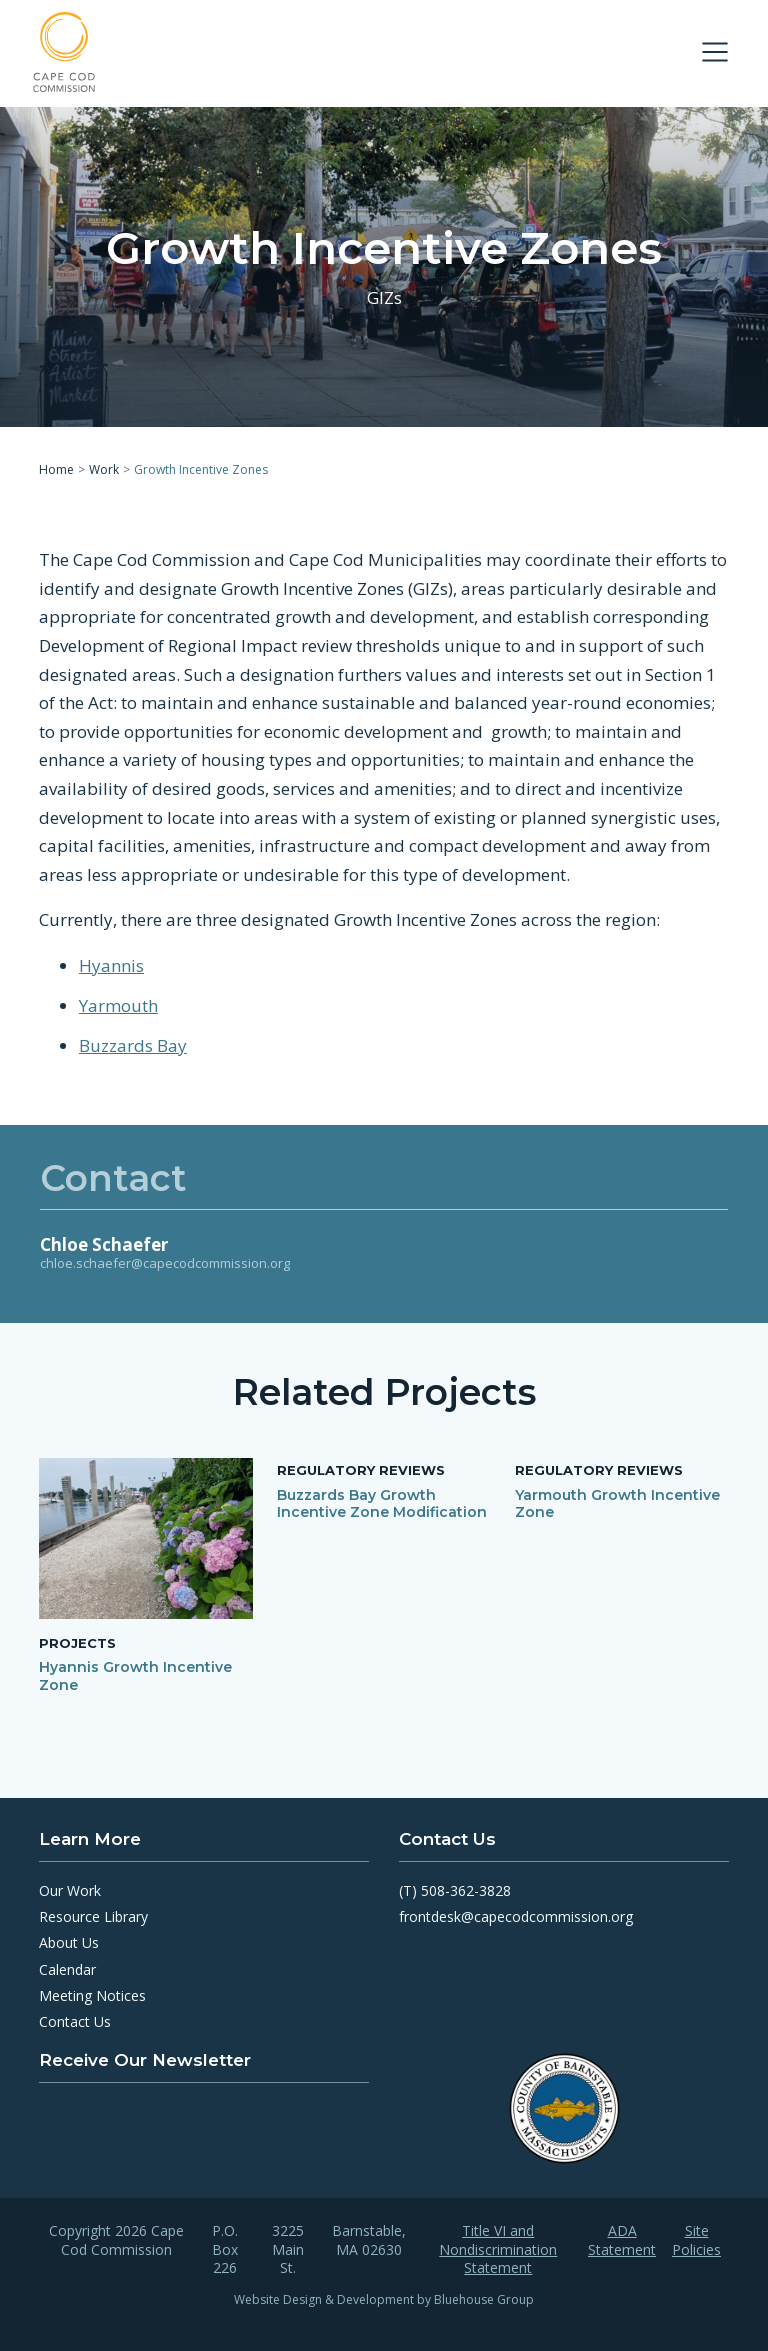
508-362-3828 (466, 1890)
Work (104, 469)
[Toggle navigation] (715, 52)
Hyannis (111, 965)
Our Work (70, 1890)
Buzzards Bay (133, 1045)
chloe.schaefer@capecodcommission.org (165, 1263)
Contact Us (75, 2021)
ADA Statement (622, 2240)
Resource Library (93, 1916)
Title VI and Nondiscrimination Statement (498, 2249)
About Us (69, 1942)
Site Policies (696, 2240)
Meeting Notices (92, 1995)
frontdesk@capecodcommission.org (516, 1916)
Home (56, 469)
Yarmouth (118, 1005)
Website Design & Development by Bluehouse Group (384, 2299)
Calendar (67, 1969)
